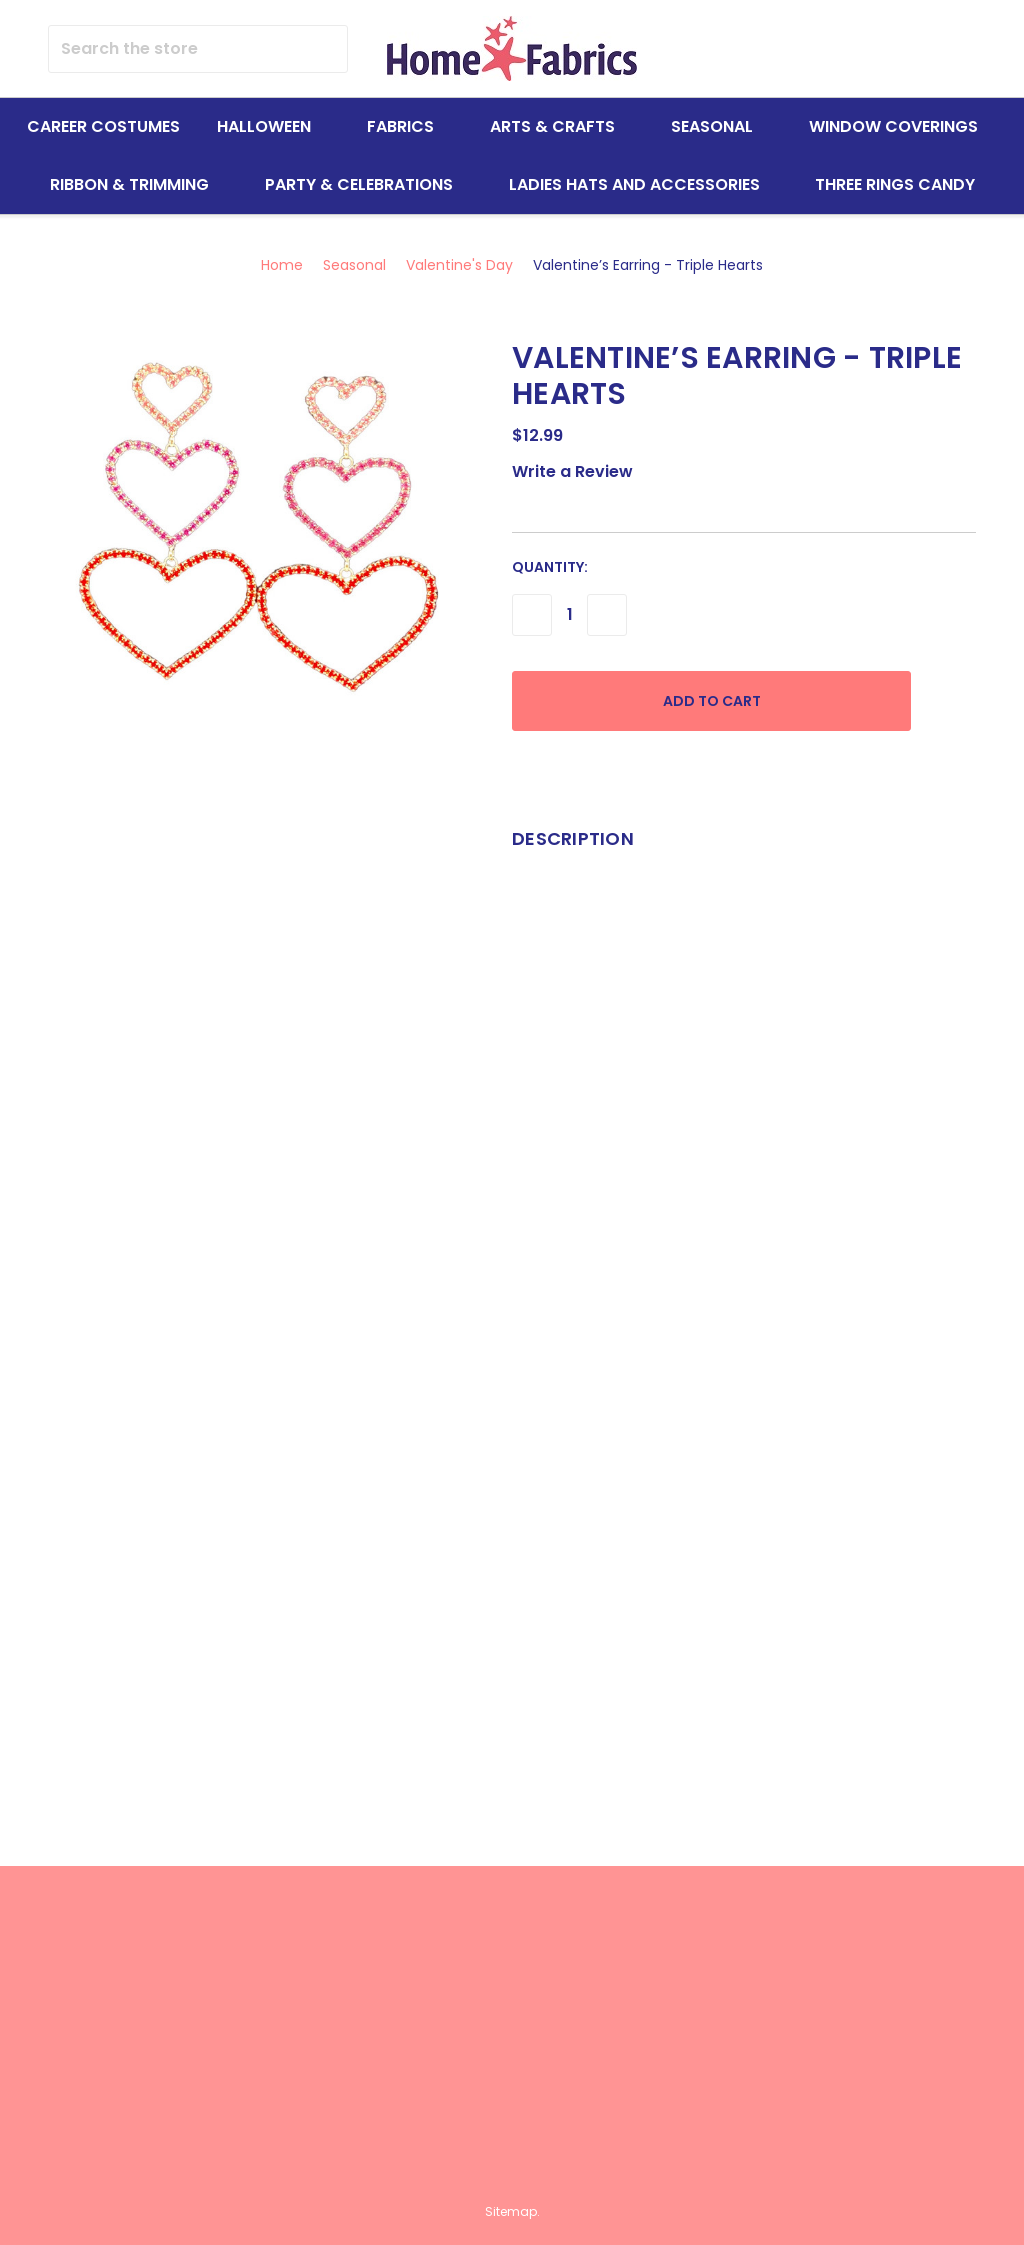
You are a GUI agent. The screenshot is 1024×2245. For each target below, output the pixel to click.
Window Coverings (902, 126)
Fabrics (409, 126)
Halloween (273, 126)
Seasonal (721, 126)
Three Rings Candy (895, 184)
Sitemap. (512, 2211)
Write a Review (572, 471)
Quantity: (550, 567)
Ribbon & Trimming (138, 184)
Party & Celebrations (368, 184)
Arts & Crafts (561, 126)
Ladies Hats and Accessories (643, 184)
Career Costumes (103, 126)
